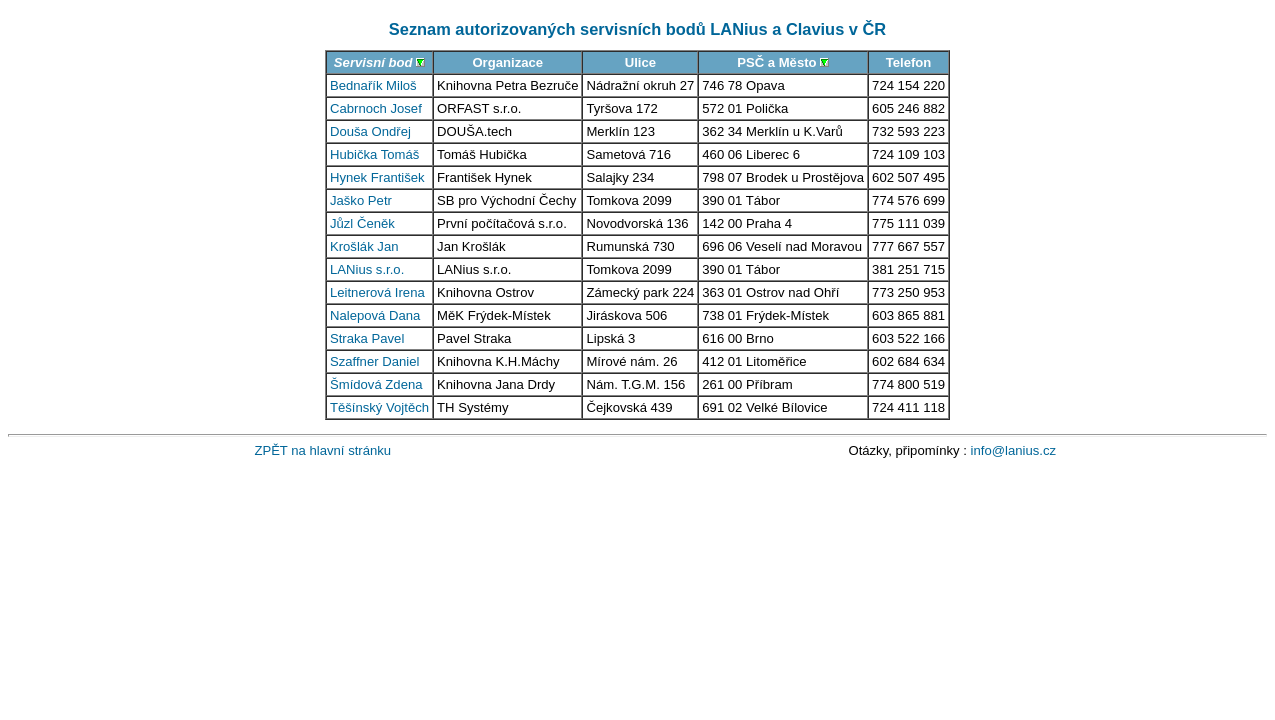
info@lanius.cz (1013, 450)
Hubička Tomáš (374, 154)
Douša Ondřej (370, 131)
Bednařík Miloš (373, 85)
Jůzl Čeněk (362, 223)
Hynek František (377, 177)
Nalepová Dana (375, 315)
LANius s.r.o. (367, 269)
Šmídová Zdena (376, 384)
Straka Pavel (367, 338)
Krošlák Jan (364, 246)
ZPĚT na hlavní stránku (322, 450)
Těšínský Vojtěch (379, 407)
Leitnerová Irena (377, 292)
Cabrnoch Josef (376, 108)
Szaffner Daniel (374, 361)
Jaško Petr (361, 200)
